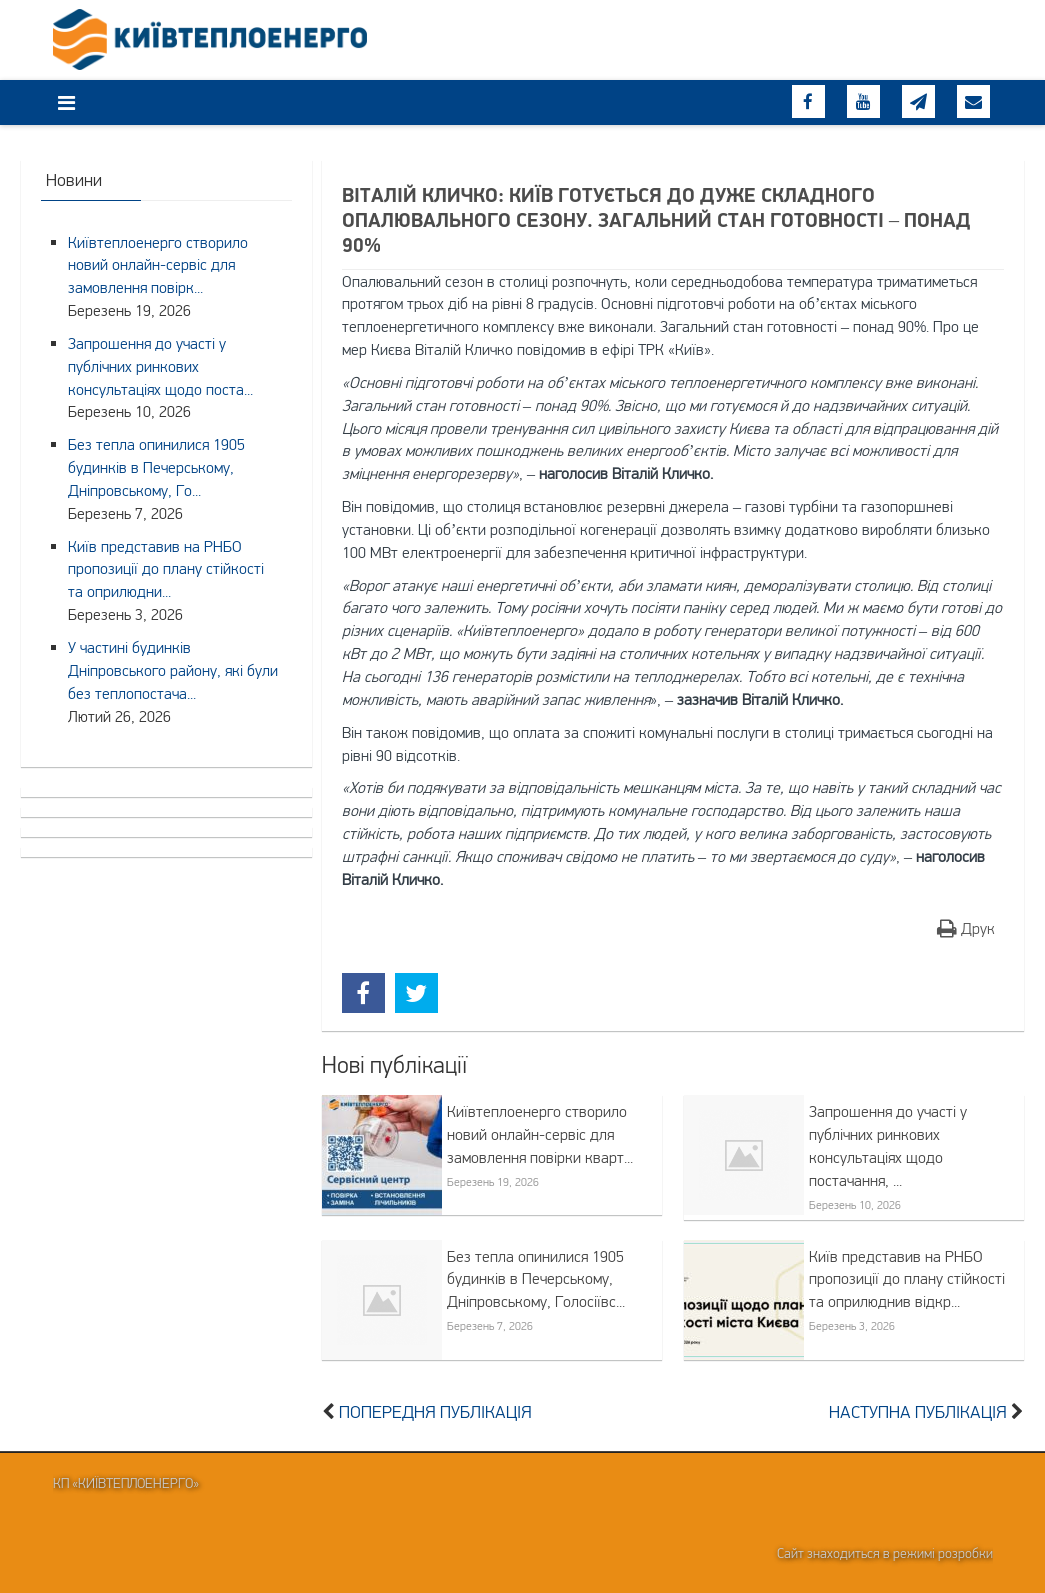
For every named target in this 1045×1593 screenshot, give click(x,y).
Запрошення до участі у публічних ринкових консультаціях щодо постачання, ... (888, 1145)
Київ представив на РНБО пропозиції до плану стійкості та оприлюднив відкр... (907, 1279)
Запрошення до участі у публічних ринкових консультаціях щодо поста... (160, 366)
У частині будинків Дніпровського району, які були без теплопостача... (173, 670)
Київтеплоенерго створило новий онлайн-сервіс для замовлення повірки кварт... (540, 1134)
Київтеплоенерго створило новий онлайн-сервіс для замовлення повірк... (158, 265)
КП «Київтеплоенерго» (126, 1483)
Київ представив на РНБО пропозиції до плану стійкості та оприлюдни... (166, 569)
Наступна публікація (918, 1412)
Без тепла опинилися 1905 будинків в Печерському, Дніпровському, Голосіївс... (536, 1279)
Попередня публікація (435, 1412)
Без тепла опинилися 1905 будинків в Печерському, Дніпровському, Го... (156, 467)
